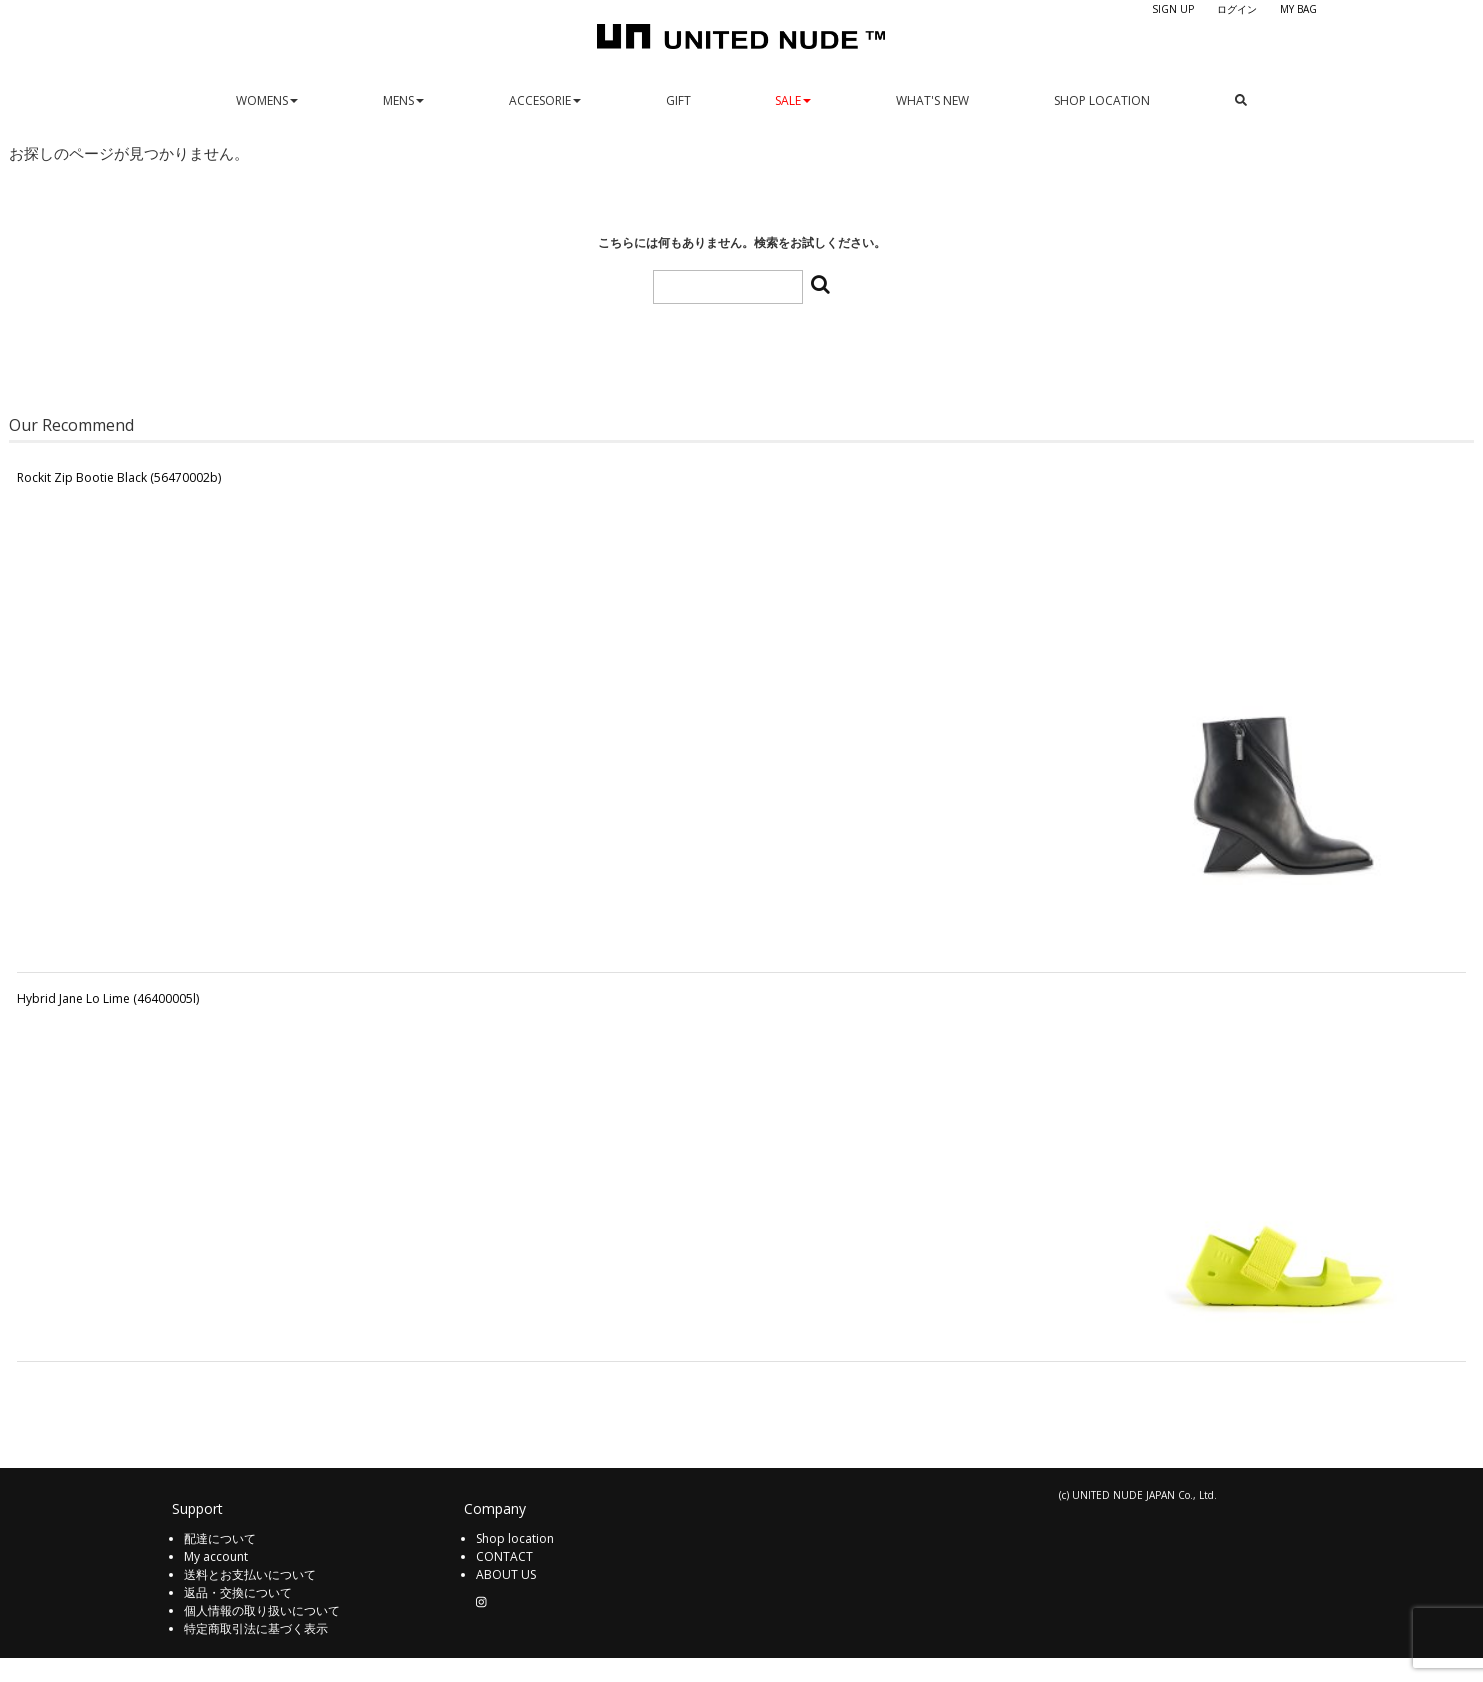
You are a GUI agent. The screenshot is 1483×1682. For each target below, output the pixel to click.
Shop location (515, 1538)
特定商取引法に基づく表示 (256, 1628)
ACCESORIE (545, 100)
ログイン (1237, 9)
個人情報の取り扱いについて (262, 1610)
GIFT (678, 100)
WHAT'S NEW (932, 100)
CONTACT (504, 1556)
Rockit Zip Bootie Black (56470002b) (119, 477)
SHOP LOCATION (1102, 100)
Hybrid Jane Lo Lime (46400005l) (108, 998)
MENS (403, 100)
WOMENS (267, 100)
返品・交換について (238, 1592)
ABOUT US (506, 1574)
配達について (220, 1538)
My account (216, 1556)
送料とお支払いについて (250, 1574)
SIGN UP (1173, 9)
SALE (793, 100)
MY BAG (1298, 9)
